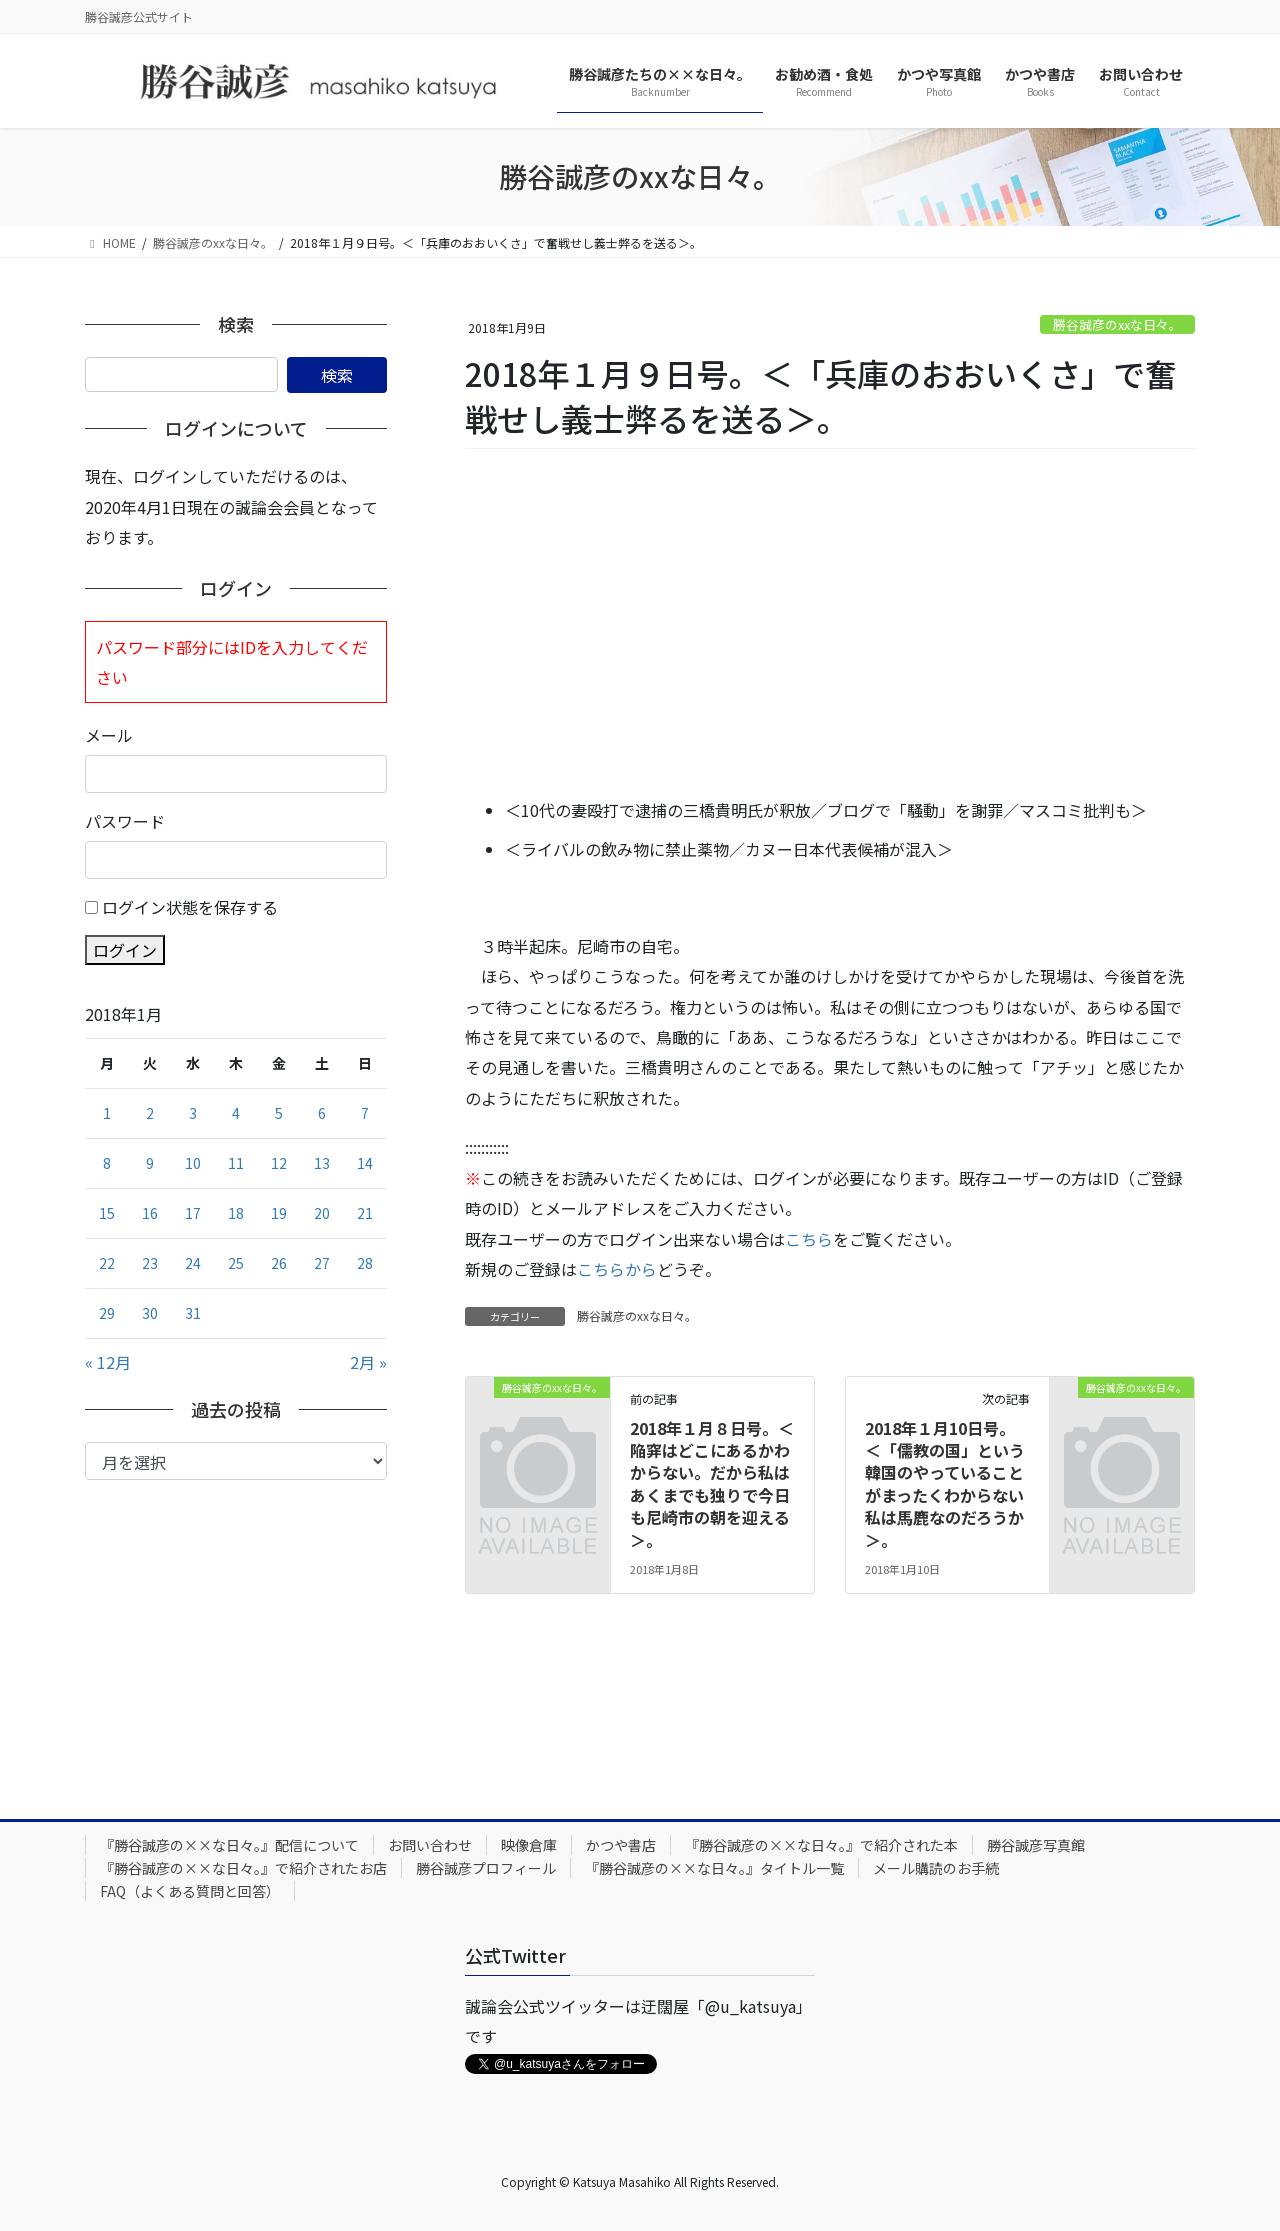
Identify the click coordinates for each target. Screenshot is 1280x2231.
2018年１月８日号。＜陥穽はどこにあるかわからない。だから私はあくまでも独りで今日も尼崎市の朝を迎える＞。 (712, 1484)
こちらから (617, 1269)
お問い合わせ (430, 1845)
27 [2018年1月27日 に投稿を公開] (322, 1263)
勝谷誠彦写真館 (1036, 1845)
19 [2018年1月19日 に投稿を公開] (279, 1213)
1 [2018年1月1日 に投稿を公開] (107, 1113)
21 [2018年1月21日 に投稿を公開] (365, 1213)
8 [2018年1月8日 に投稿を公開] (107, 1163)
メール (109, 735)
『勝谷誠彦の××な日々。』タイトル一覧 (714, 1868)
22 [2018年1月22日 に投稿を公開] (107, 1263)
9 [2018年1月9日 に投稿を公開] (150, 1163)
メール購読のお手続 (936, 1868)
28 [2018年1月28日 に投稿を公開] (365, 1263)
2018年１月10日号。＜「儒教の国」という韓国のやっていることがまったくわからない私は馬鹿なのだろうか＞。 (945, 1484)
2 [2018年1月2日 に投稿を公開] (150, 1113)
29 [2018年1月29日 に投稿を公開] (107, 1313)
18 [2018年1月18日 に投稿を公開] (236, 1213)
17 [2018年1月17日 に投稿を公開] (193, 1213)
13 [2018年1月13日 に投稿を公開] (322, 1163)
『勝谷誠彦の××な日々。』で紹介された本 (821, 1845)
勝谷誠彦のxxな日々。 (1117, 324)
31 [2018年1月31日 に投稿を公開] (193, 1313)
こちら (809, 1239)
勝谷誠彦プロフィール (486, 1868)
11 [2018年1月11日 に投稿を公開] (236, 1163)
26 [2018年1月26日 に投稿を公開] (279, 1263)
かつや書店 (621, 1845)
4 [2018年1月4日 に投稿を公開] (236, 1113)
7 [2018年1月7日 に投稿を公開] (365, 1113)
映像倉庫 (529, 1845)
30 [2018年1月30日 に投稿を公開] (150, 1313)
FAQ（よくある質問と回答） (190, 1891)
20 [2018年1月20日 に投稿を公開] (322, 1213)
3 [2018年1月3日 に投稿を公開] (193, 1113)
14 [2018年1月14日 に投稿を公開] (365, 1163)
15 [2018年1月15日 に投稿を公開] (107, 1213)
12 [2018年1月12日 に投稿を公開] (279, 1163)
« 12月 (108, 1362)
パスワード (125, 821)
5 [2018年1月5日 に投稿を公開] (279, 1113)
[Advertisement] (830, 625)
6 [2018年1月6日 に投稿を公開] (322, 1113)
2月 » (368, 1362)
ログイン (125, 950)
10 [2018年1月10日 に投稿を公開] (193, 1163)
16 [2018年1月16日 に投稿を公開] (150, 1213)
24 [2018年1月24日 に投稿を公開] (193, 1263)
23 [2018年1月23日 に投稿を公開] (150, 1263)
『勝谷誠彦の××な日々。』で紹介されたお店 (243, 1868)
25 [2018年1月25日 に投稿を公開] (236, 1263)
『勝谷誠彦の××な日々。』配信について (229, 1845)
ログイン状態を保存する (190, 907)
